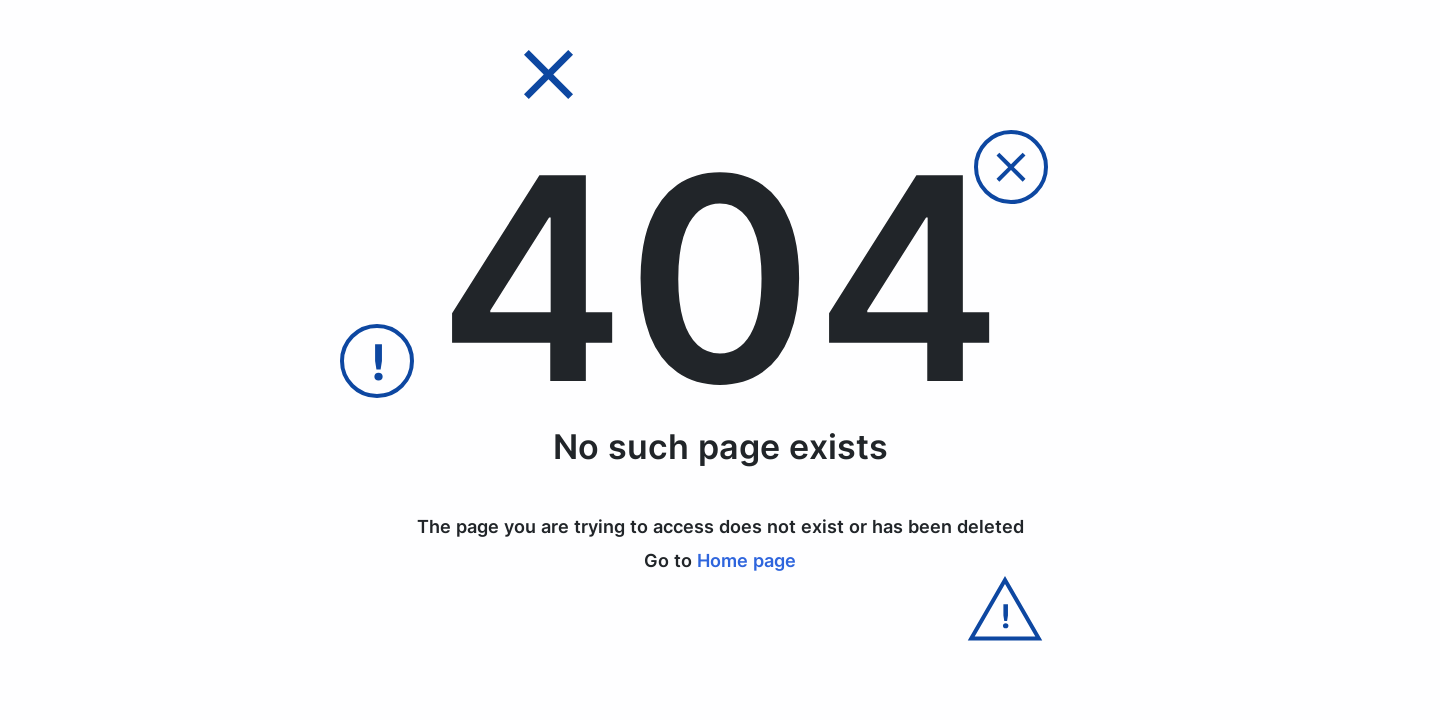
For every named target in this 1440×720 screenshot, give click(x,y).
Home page (746, 560)
